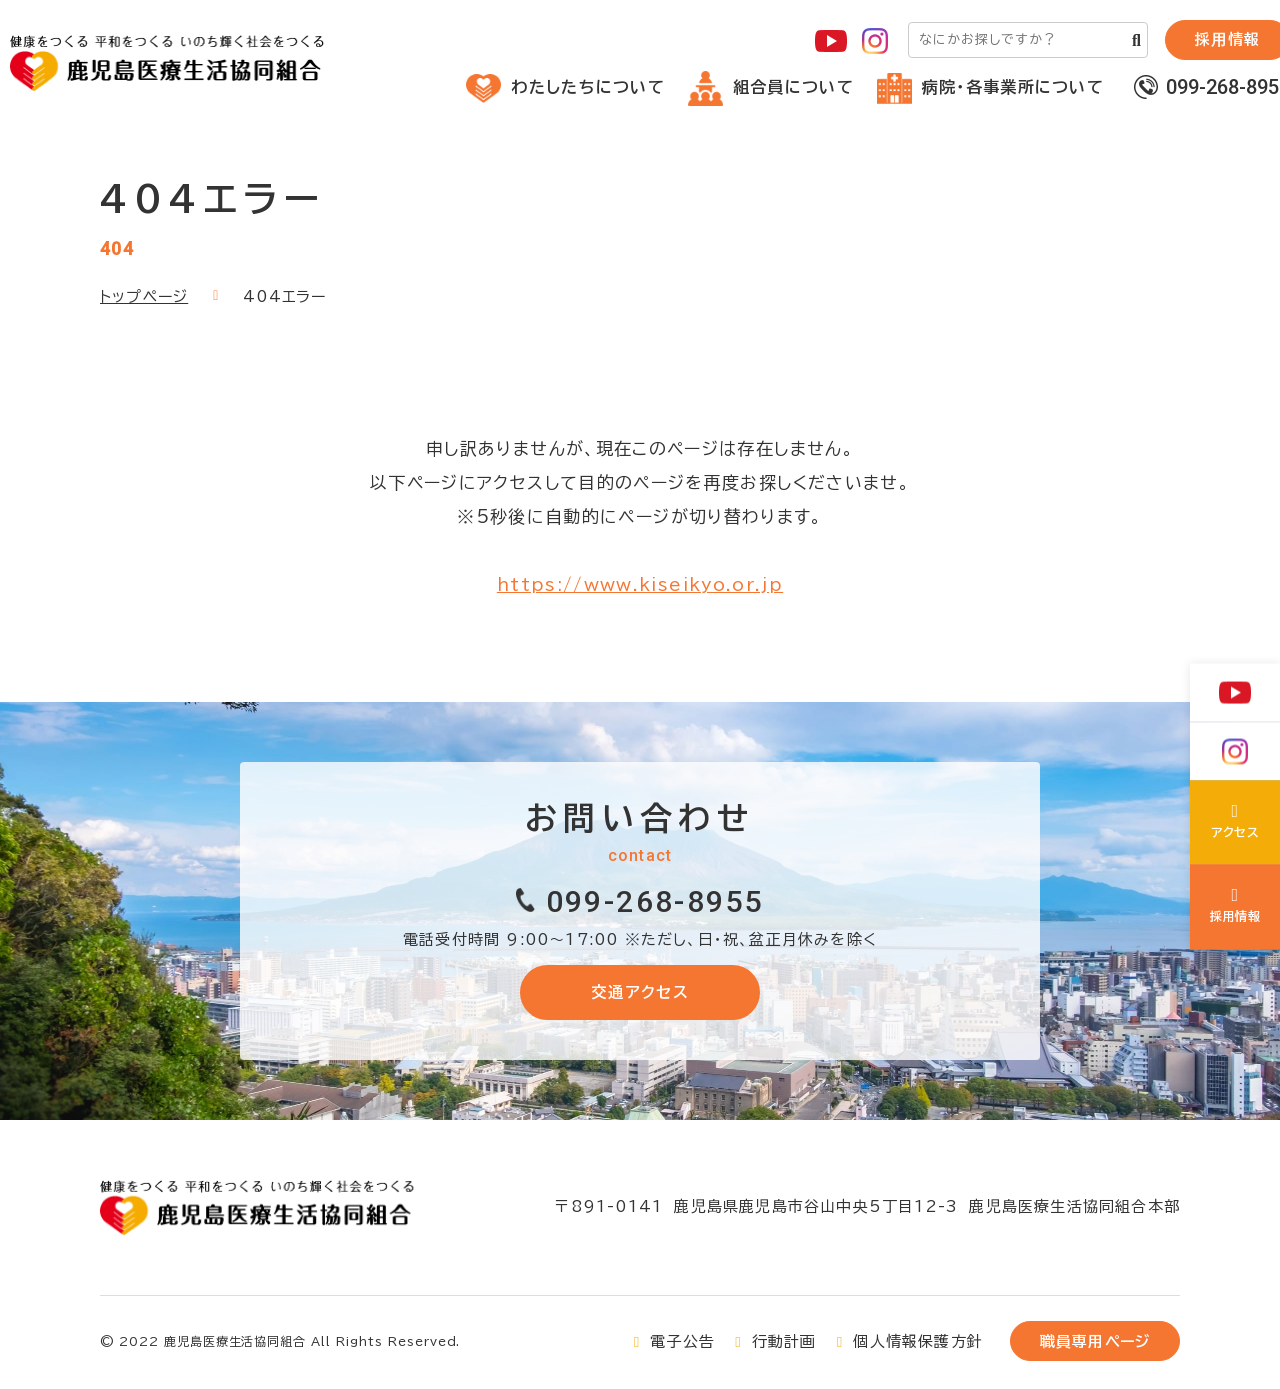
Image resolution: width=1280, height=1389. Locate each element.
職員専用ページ (1095, 1344)
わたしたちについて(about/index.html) (1235, 825)
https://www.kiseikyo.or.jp (640, 584)
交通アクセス (640, 992)
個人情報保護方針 (918, 1344)
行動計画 (784, 1344)
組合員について (771, 87)
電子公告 (682, 1344)
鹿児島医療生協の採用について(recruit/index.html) (1235, 907)
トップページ (144, 296)
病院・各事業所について (990, 87)
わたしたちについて (565, 87)
